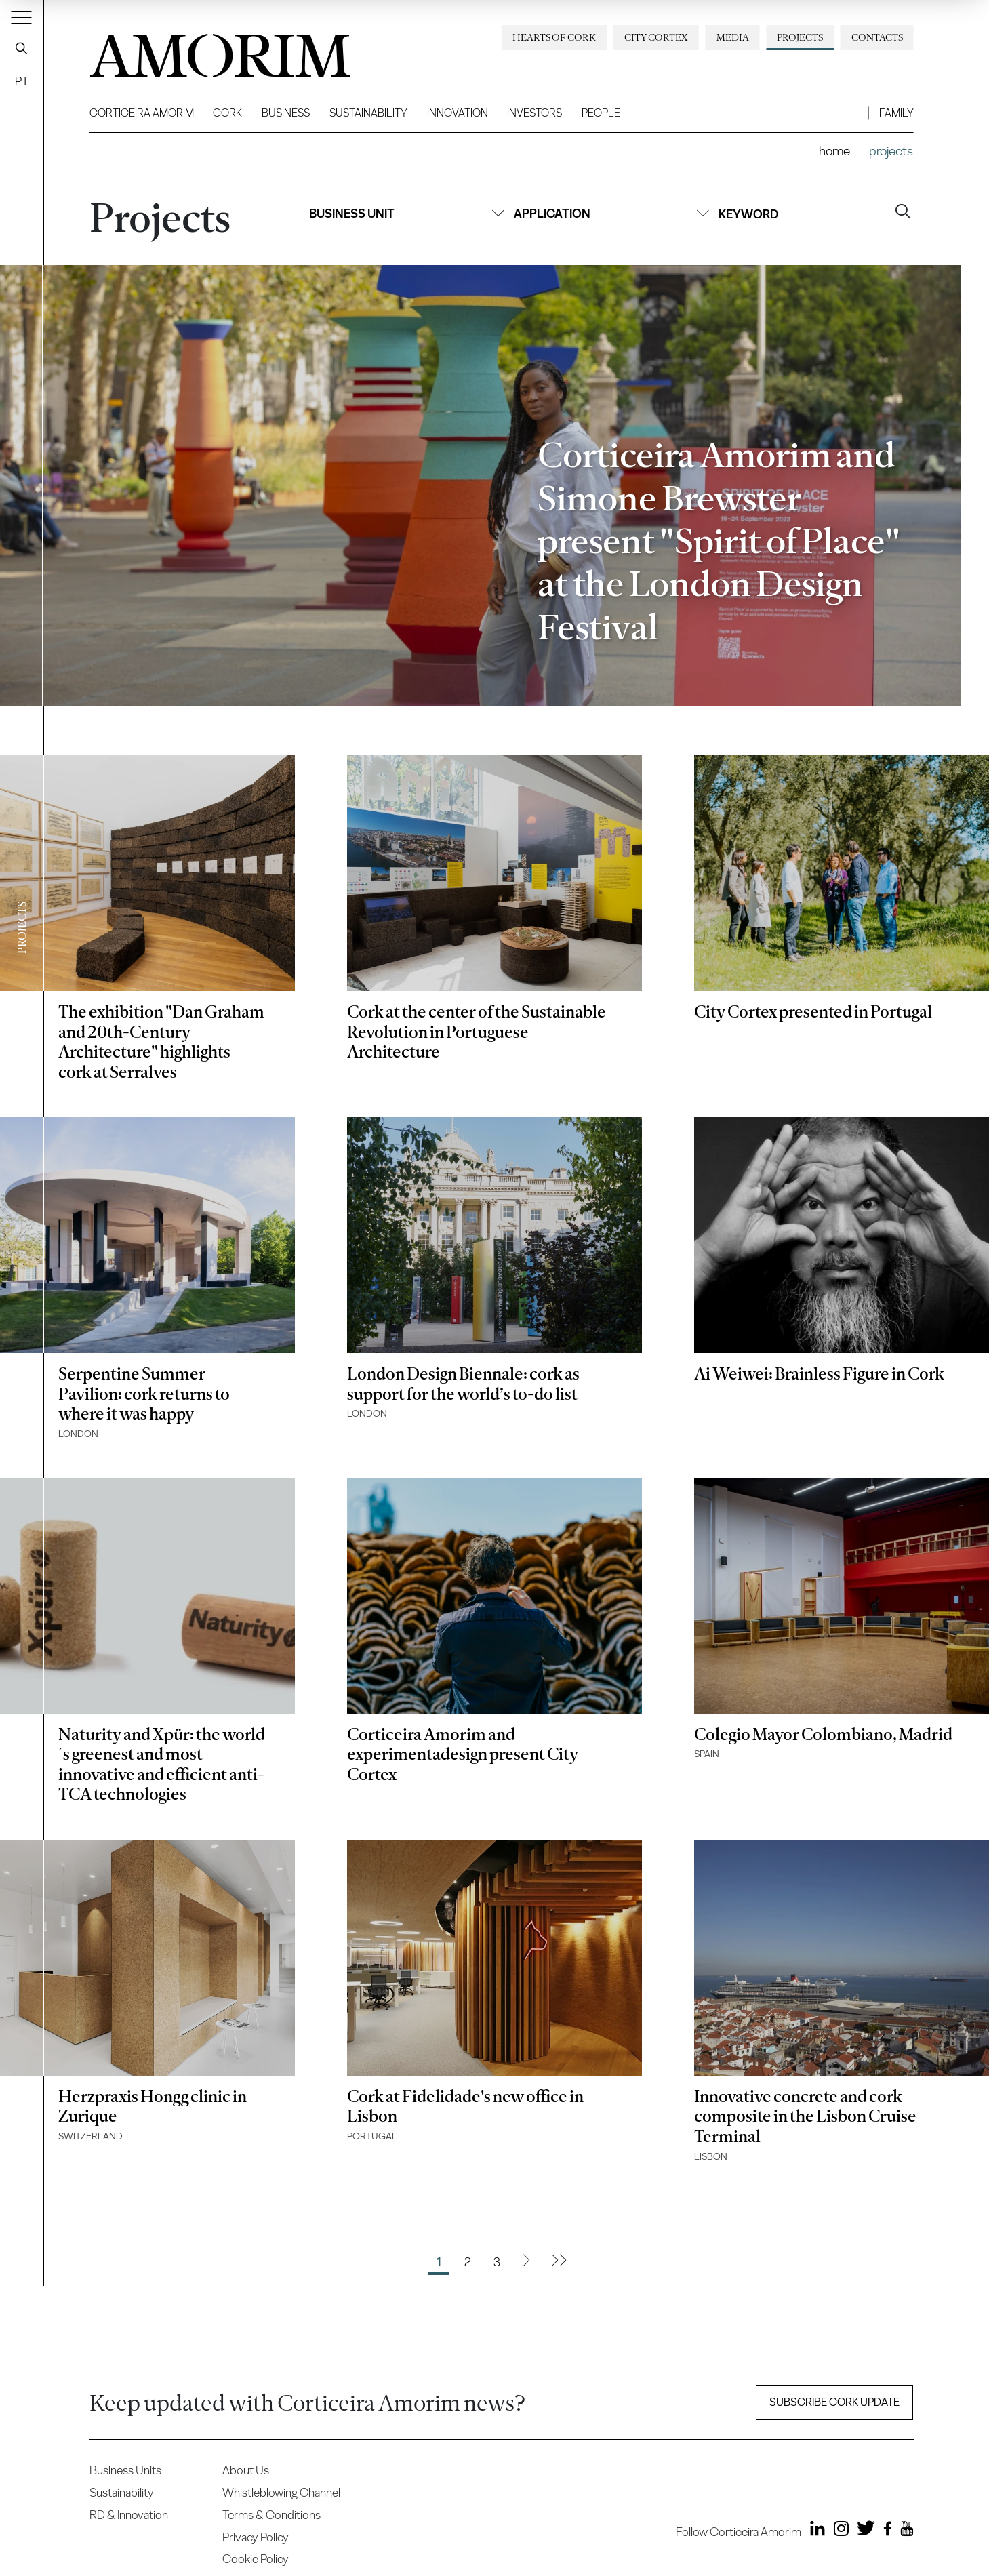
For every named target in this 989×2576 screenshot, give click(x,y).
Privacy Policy (255, 2537)
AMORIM (197, 50)
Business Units (125, 2470)
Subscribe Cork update (834, 2402)
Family (896, 112)
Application (611, 213)
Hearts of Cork (554, 37)
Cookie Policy (255, 2559)
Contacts (877, 37)
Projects (800, 37)
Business (286, 112)
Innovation (457, 112)
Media (732, 37)
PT (21, 81)
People (601, 112)
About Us (245, 2470)
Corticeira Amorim (141, 112)
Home (834, 151)
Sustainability (368, 112)
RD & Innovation (128, 2515)
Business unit (406, 213)
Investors (534, 112)
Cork (227, 112)
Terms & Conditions (271, 2515)
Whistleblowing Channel (281, 2492)
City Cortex (656, 37)
